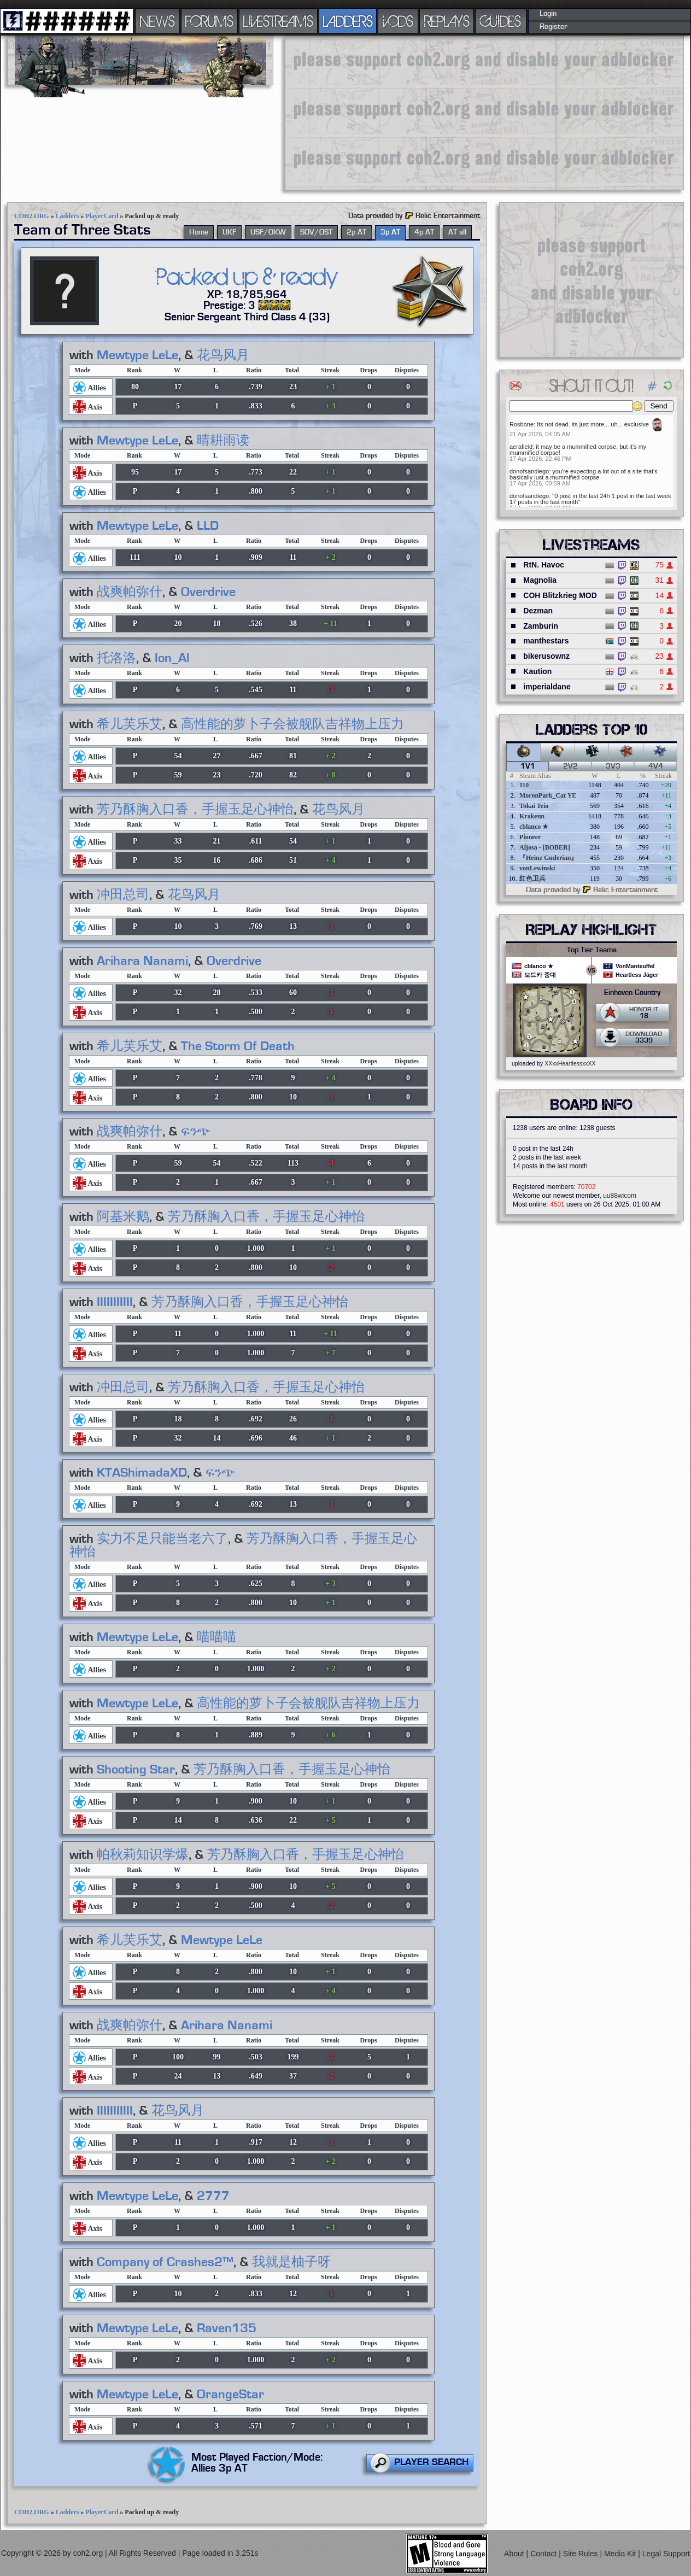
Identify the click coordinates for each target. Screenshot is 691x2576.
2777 (213, 2196)
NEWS (157, 20)
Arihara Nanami (142, 961)
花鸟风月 (223, 355)
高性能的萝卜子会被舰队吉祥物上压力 (292, 724)
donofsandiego (529, 471)
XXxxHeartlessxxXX (569, 1063)
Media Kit (621, 2553)
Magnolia (540, 580)
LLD (208, 525)
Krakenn (531, 816)
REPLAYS (447, 20)
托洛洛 (116, 658)
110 (524, 785)
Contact (544, 2553)
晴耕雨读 (223, 440)
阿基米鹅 (123, 1216)
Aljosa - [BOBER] (544, 847)
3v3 (613, 766)
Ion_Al (172, 658)
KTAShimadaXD (142, 1472)
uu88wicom (619, 1195)
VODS (398, 20)
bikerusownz (546, 656)
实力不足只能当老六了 (162, 1538)
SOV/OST (316, 232)
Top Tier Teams (592, 950)
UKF (229, 232)
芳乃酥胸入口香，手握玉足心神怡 (195, 809)
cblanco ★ (533, 826)
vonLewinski (537, 868)
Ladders (67, 216)
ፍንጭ (195, 1131)
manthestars (546, 640)
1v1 (527, 766)
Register (553, 27)
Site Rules (581, 2553)
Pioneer (530, 837)
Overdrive (208, 592)
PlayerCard (101, 216)
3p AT (390, 232)
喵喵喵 (216, 1637)
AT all (457, 232)
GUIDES (501, 20)
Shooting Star (136, 1769)
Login (548, 13)
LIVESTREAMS (278, 20)
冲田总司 (123, 894)
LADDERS (348, 20)
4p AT (424, 232)
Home (198, 232)
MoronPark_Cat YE (547, 795)
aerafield (521, 446)
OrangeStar (230, 2394)
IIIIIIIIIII (115, 1302)
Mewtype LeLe (137, 355)
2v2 (570, 766)
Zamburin (540, 626)
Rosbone (522, 424)
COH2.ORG (31, 216)
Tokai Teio (533, 806)
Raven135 (226, 2328)
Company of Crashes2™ (165, 2262)
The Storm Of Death (238, 1046)
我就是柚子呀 (291, 2262)
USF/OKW (268, 232)
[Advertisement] (378, 112)
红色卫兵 (532, 878)
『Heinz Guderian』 (548, 858)
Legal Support (666, 2553)
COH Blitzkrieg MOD (560, 595)
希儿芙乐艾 (129, 724)
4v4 (655, 766)
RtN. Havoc (543, 564)
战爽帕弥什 (129, 592)
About (515, 2553)
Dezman (538, 610)
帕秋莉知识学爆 (143, 1854)
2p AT (356, 232)
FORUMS (209, 20)
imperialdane (546, 686)
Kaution (537, 671)
